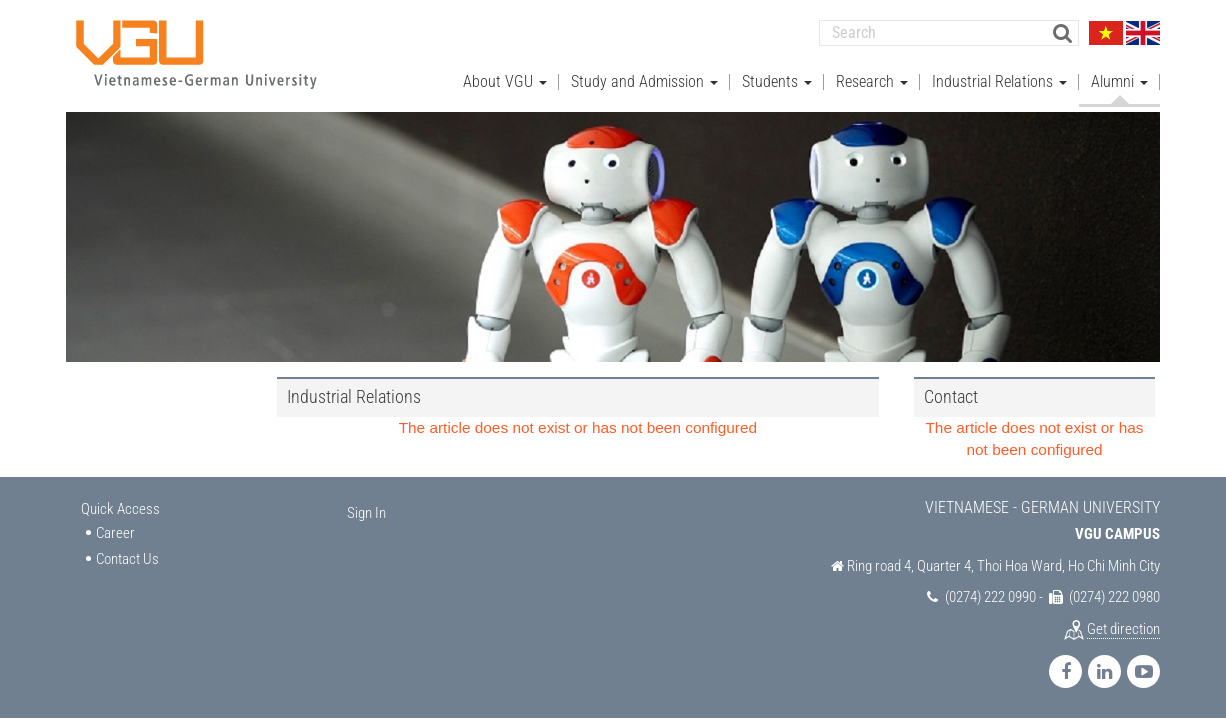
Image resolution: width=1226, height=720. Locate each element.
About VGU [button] (505, 80)
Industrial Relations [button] (999, 80)
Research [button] (872, 80)
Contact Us (127, 558)
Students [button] (777, 80)
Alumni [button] (1119, 80)
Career (115, 532)
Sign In (366, 512)
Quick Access (120, 508)
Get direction (1123, 628)
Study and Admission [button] (644, 80)
